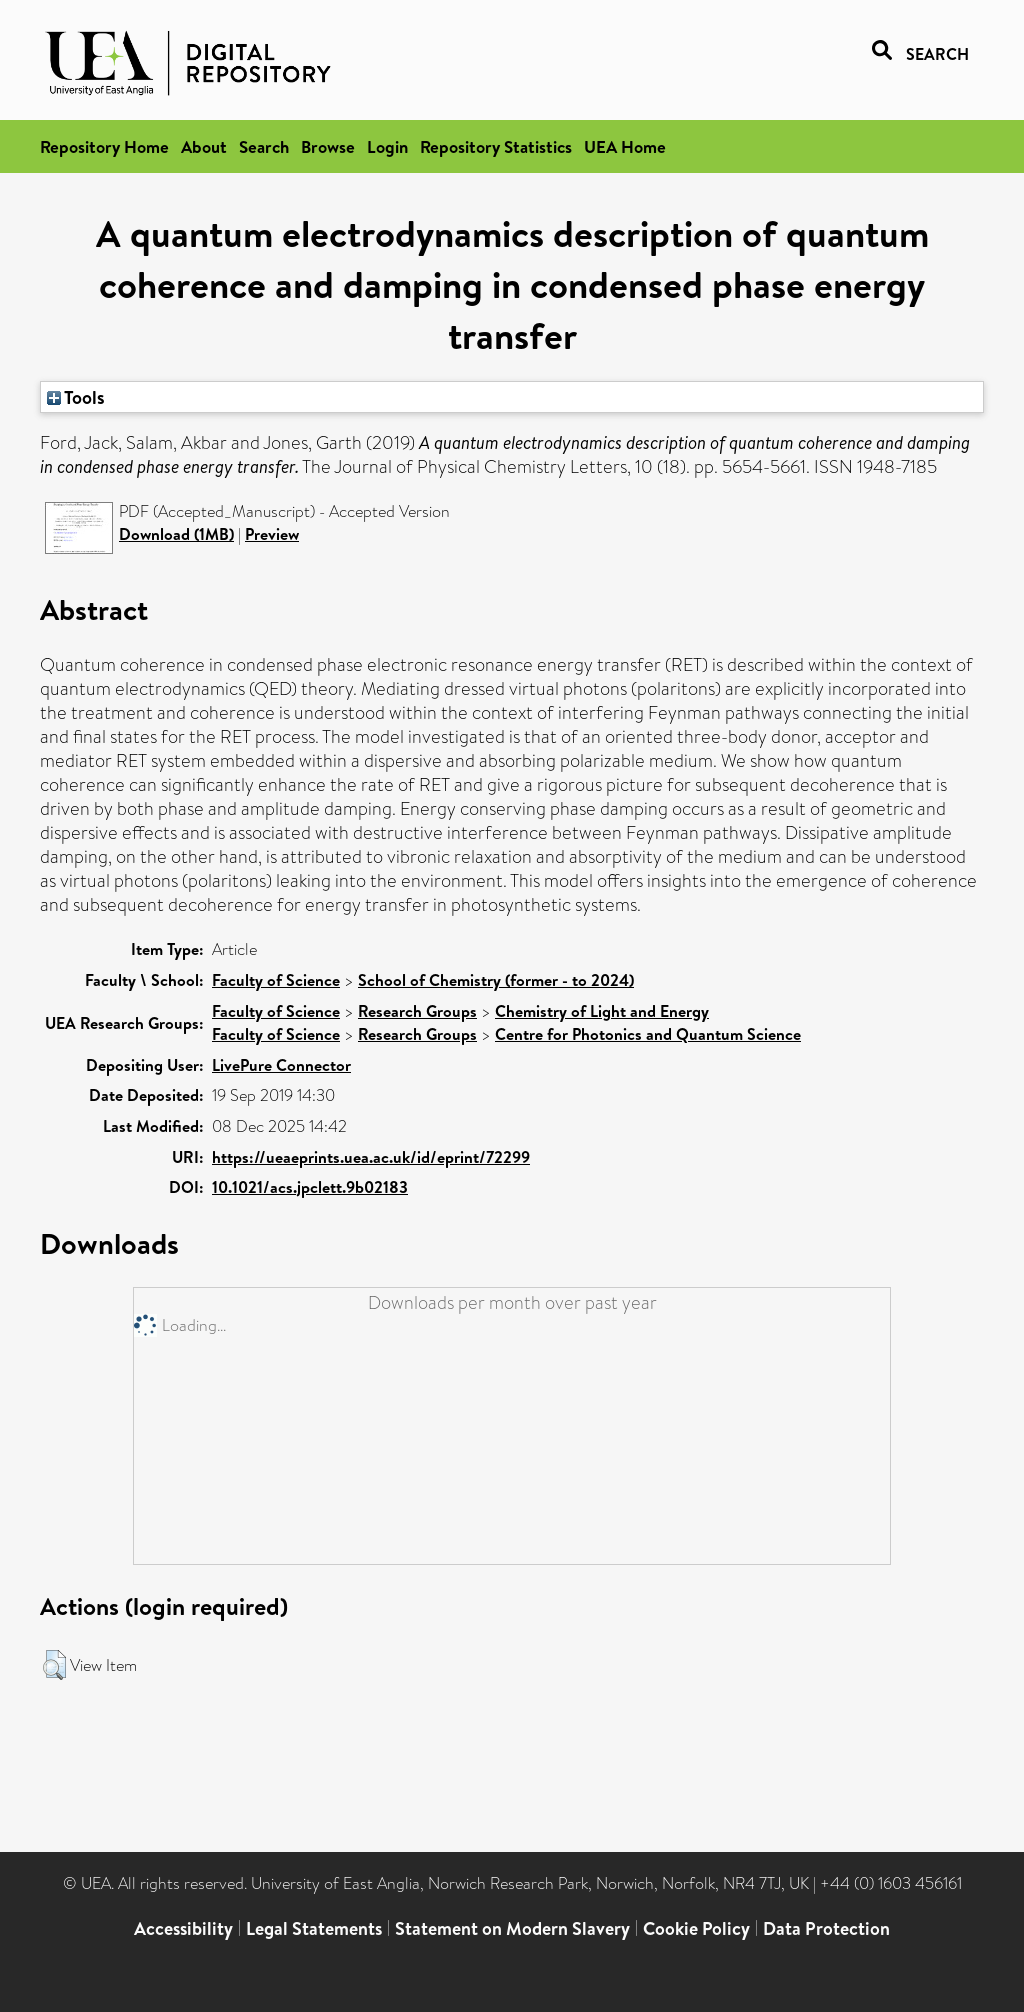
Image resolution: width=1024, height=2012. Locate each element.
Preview (272, 534)
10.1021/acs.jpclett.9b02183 (310, 1187)
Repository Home (104, 146)
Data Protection (826, 1928)
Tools (76, 397)
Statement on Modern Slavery (512, 1928)
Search (264, 146)
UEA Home (625, 146)
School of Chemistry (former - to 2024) (496, 980)
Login (387, 146)
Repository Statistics (496, 146)
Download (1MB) (176, 534)
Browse (328, 146)
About (204, 146)
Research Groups (417, 1011)
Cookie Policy (696, 1928)
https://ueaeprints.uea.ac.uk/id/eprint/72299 (371, 1157)
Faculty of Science (276, 980)
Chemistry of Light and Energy (602, 1011)
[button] (54, 1665)
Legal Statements (314, 1928)
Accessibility (183, 1928)
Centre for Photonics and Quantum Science (648, 1034)
